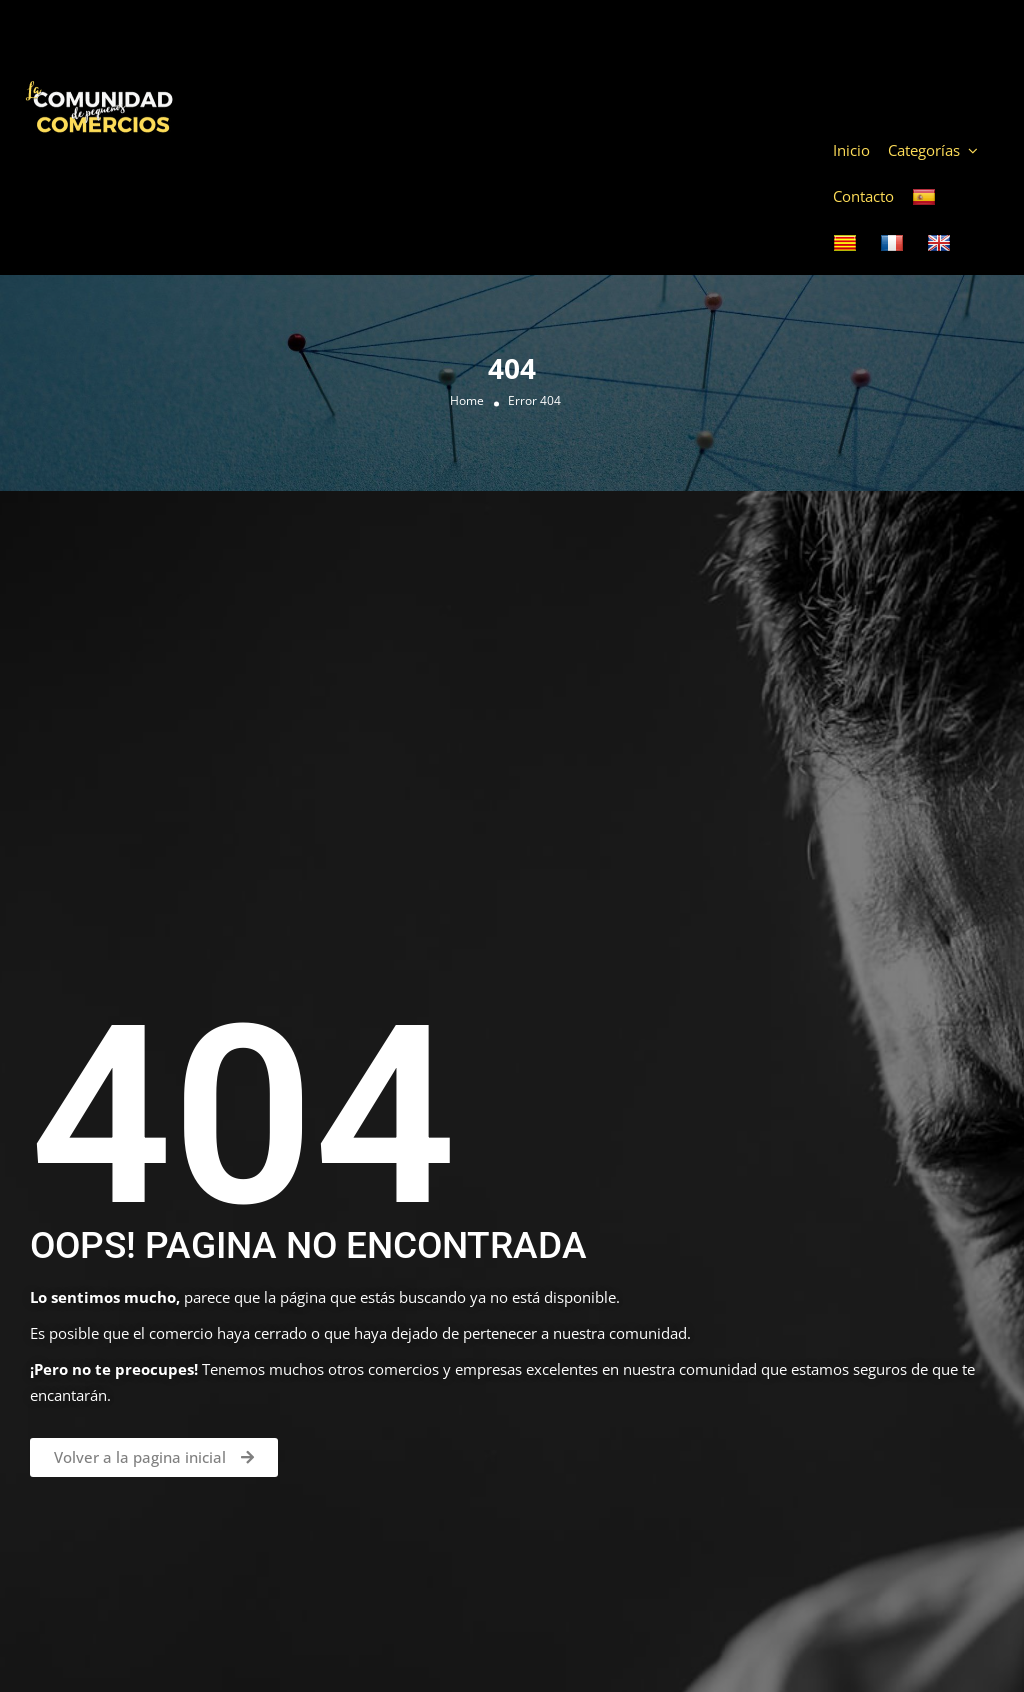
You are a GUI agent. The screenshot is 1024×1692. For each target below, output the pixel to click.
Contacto (863, 196)
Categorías (924, 150)
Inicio (851, 150)
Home (467, 401)
